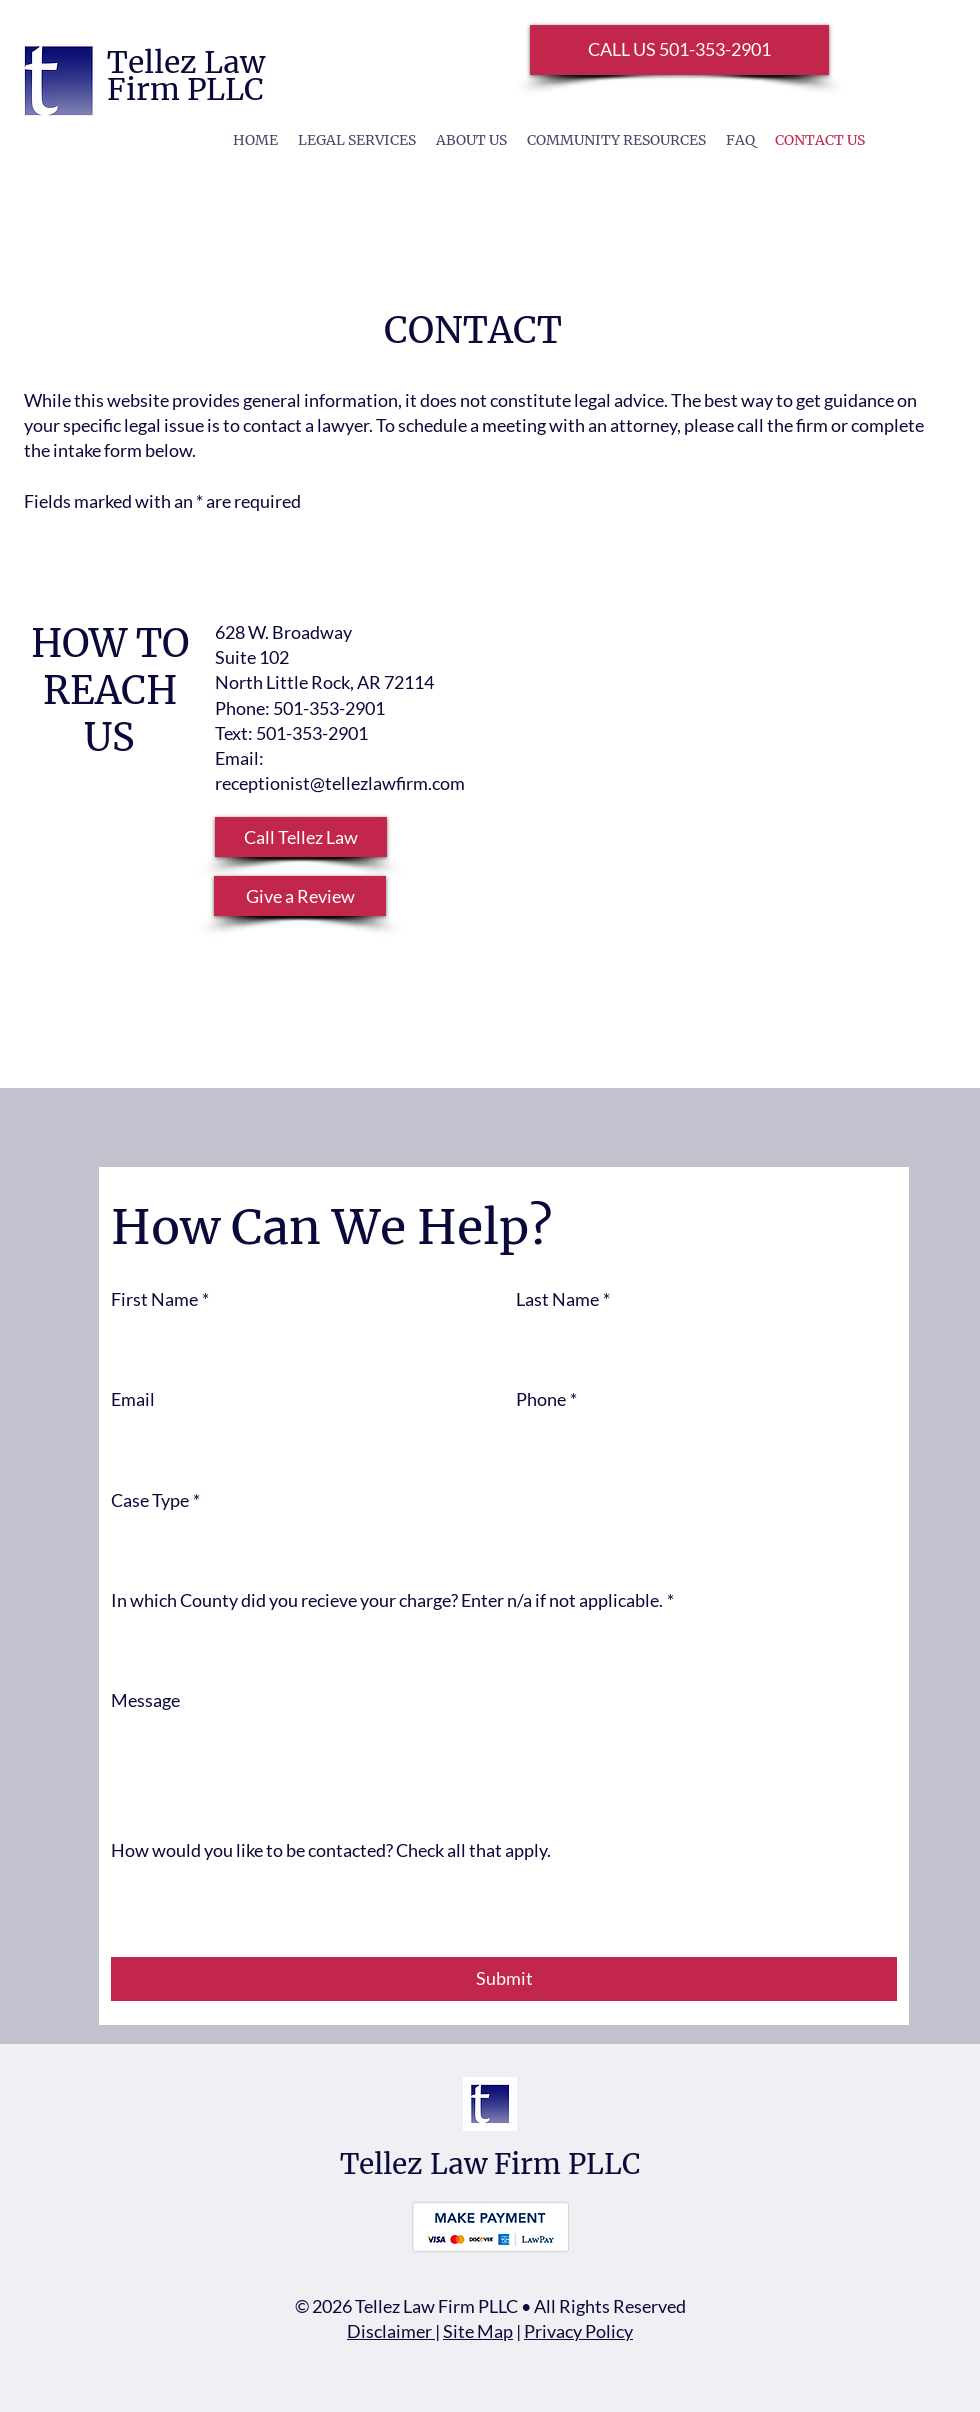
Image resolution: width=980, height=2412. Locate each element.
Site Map (478, 2331)
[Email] (295, 1442)
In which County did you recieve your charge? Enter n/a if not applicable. (392, 1600)
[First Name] (295, 1341)
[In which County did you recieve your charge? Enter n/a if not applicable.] (498, 1642)
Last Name (563, 1299)
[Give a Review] (300, 896)
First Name (160, 1299)
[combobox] (504, 1542)
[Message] (504, 1768)
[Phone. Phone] (728, 1442)
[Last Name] (700, 1341)
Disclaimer (391, 2331)
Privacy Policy (578, 2331)
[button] (301, 837)
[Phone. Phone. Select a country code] (550, 1442)
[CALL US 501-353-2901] (679, 50)
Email (133, 1399)
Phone (546, 1399)
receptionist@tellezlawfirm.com (340, 783)
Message (145, 1700)
